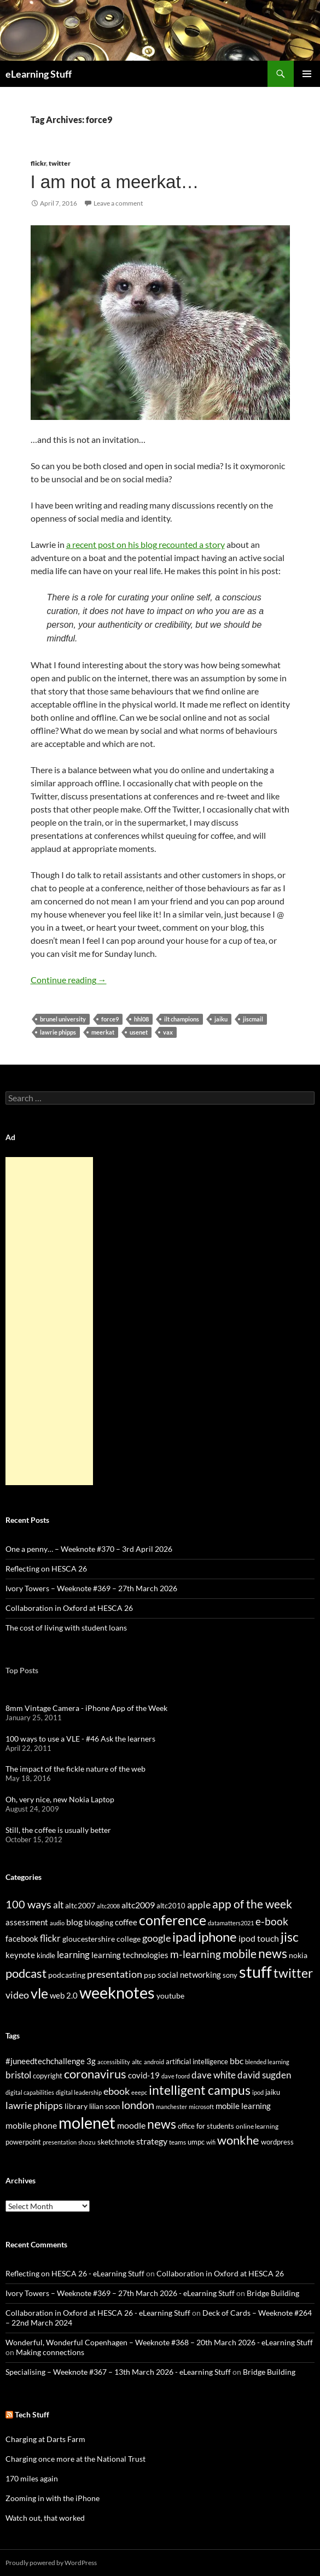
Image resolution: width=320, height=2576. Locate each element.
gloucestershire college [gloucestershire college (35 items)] (101, 1938)
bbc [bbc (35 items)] (236, 2061)
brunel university (63, 1019)
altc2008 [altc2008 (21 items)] (108, 1905)
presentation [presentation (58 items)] (114, 1974)
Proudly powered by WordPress (51, 2563)
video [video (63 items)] (17, 1995)
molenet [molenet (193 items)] (87, 2122)
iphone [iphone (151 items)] (217, 1936)
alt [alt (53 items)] (58, 1905)
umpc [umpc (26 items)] (196, 2141)
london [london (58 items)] (137, 2105)
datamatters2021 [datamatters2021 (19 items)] (231, 1922)
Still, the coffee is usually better (58, 1830)
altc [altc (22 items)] (137, 2062)
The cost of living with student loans (66, 1627)
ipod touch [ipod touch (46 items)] (258, 1938)
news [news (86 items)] (161, 2124)
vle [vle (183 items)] (39, 1993)
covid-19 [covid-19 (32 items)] (144, 2075)
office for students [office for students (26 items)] (206, 2126)
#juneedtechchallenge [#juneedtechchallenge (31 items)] (45, 2061)
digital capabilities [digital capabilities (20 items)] (29, 2092)
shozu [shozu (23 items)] (87, 2142)
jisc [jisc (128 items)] (290, 1937)
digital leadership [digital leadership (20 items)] (79, 2092)
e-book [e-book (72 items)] (271, 1921)
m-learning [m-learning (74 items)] (195, 1954)
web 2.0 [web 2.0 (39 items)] (64, 1995)
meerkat (102, 1032)
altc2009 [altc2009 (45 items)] (138, 1905)
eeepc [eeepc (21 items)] (139, 2092)
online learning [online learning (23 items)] (257, 2126)
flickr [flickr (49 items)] (50, 1938)
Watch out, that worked (45, 2517)
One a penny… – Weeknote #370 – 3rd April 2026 (88, 1548)
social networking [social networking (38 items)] (189, 1974)
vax (168, 1032)
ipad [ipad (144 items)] (184, 1936)
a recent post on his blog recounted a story (145, 544)
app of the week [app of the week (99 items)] (252, 1904)
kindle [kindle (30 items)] (46, 1955)
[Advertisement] (49, 1321)
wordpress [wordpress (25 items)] (277, 2141)
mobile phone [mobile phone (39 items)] (31, 2125)
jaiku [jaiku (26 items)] (272, 2092)
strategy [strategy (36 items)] (151, 2141)
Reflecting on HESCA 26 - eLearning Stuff (74, 2273)
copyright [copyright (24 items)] (47, 2076)
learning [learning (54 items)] (73, 1954)
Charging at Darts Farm (45, 2439)
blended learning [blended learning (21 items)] (267, 2061)
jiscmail (253, 1019)
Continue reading (69, 979)
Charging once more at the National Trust (75, 2458)
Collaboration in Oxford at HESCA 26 (69, 1608)
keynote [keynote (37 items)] (20, 1955)
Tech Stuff (32, 2414)
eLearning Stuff (38, 74)
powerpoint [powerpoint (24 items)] (23, 2142)
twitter (60, 163)
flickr (38, 163)
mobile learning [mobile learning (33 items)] (243, 2106)
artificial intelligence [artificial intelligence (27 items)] (197, 2061)
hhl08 (141, 1019)
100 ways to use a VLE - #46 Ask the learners (80, 1738)
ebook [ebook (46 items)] (116, 2091)
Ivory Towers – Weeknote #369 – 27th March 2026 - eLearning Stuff (120, 2293)
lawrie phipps (58, 1032)
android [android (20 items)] (154, 2061)
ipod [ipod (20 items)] (258, 2092)
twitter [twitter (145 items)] (293, 1973)
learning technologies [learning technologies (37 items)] (129, 1955)
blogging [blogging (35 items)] (98, 1922)
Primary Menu (307, 74)
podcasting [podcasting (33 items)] (66, 1974)
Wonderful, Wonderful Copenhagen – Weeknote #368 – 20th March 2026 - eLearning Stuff (159, 2342)
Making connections (50, 2352)
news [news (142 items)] (272, 1953)
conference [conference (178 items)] (172, 1920)
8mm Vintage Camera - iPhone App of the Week (86, 1708)
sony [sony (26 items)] (230, 1975)
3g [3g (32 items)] (91, 2061)
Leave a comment (118, 203)
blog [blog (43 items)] (74, 1922)
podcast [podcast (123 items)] (25, 1973)
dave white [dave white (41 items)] (213, 2075)
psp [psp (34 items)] (150, 1974)
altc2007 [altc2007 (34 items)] (80, 1905)
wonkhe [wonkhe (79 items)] (238, 2140)
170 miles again (31, 2478)
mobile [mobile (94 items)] (240, 1953)
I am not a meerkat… (115, 182)
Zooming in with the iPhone (52, 2498)
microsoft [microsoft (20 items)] (201, 2106)
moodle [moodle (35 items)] (131, 2125)
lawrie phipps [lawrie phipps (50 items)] (34, 2105)
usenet (139, 1032)
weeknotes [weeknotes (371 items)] (117, 1992)
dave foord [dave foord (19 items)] (175, 2076)
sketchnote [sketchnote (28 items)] (116, 2141)
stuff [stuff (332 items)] (255, 1971)
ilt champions (181, 1019)
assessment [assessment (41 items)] (26, 1922)
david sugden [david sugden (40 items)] (264, 2075)
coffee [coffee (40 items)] (126, 1922)
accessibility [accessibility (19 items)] (113, 2061)
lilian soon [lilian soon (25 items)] (104, 2106)
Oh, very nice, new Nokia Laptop (59, 1799)
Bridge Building (273, 2293)
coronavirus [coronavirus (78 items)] (95, 2073)
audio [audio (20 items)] (57, 1922)
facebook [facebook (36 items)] (21, 1938)
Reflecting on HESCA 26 (46, 1568)
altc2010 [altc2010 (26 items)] (170, 1906)
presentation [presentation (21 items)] (60, 2142)
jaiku (221, 1019)
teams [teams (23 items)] (177, 2142)
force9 (110, 1019)
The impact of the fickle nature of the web (75, 1768)
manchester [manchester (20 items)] (171, 2106)
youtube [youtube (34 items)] (170, 1995)
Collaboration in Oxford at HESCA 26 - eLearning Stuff (97, 2312)
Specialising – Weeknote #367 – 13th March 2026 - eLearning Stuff (118, 2371)
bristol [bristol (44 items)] (18, 2075)
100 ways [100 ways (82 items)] (28, 1904)
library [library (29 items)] (76, 2106)
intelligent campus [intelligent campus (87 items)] (200, 2090)
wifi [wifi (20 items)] (211, 2142)
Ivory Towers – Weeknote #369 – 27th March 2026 (91, 1588)
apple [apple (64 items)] (199, 1905)
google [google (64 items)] (156, 1938)
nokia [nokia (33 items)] (298, 1955)
